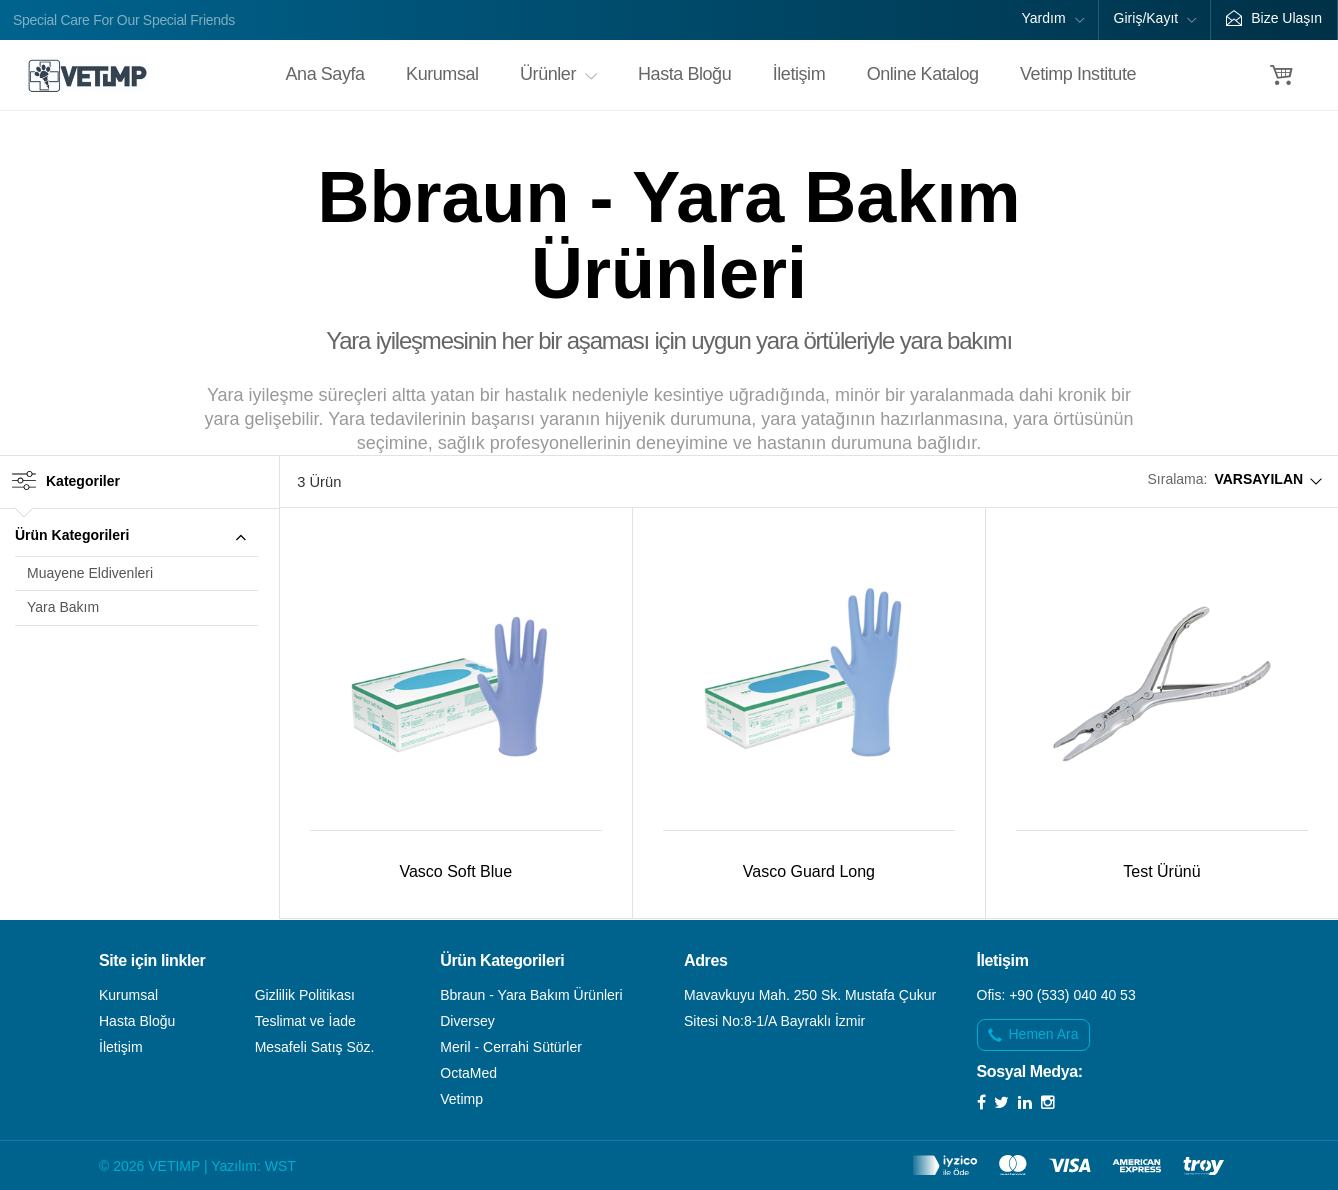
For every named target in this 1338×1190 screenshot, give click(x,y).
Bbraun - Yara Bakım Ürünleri (531, 995)
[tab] (136, 536)
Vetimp (461, 1099)
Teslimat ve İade (305, 1021)
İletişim (799, 74)
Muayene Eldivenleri (90, 573)
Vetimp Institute (1078, 74)
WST (280, 1166)
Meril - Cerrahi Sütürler (511, 1047)
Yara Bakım (63, 607)
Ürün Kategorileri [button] (136, 538)
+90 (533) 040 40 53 (1072, 995)
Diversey (467, 1021)
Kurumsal (442, 74)
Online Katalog (923, 74)
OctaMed (468, 1073)
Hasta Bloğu (684, 74)
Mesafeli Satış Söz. (315, 1047)
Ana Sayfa (325, 74)
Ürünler (558, 74)
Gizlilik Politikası (305, 995)
